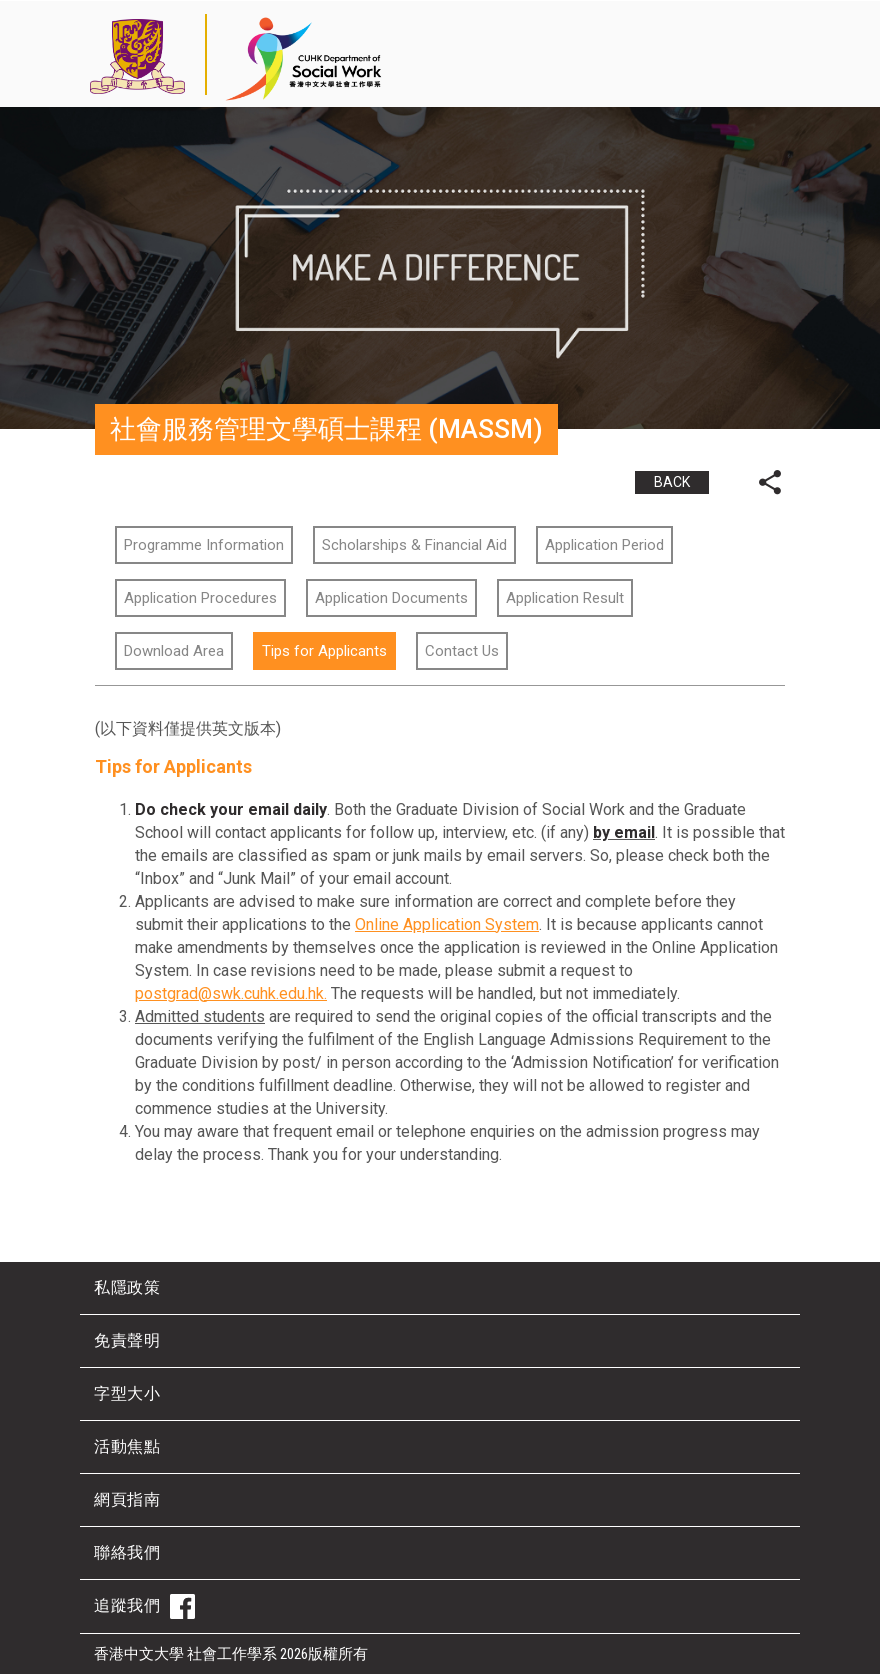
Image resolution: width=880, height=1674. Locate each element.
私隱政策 (127, 1287)
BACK (672, 482)
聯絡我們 (127, 1552)
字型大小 (127, 1393)
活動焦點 (127, 1446)
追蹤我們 (144, 1606)
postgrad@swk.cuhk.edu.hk (229, 993)
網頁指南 (127, 1499)
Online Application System (447, 924)
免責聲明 (127, 1340)
